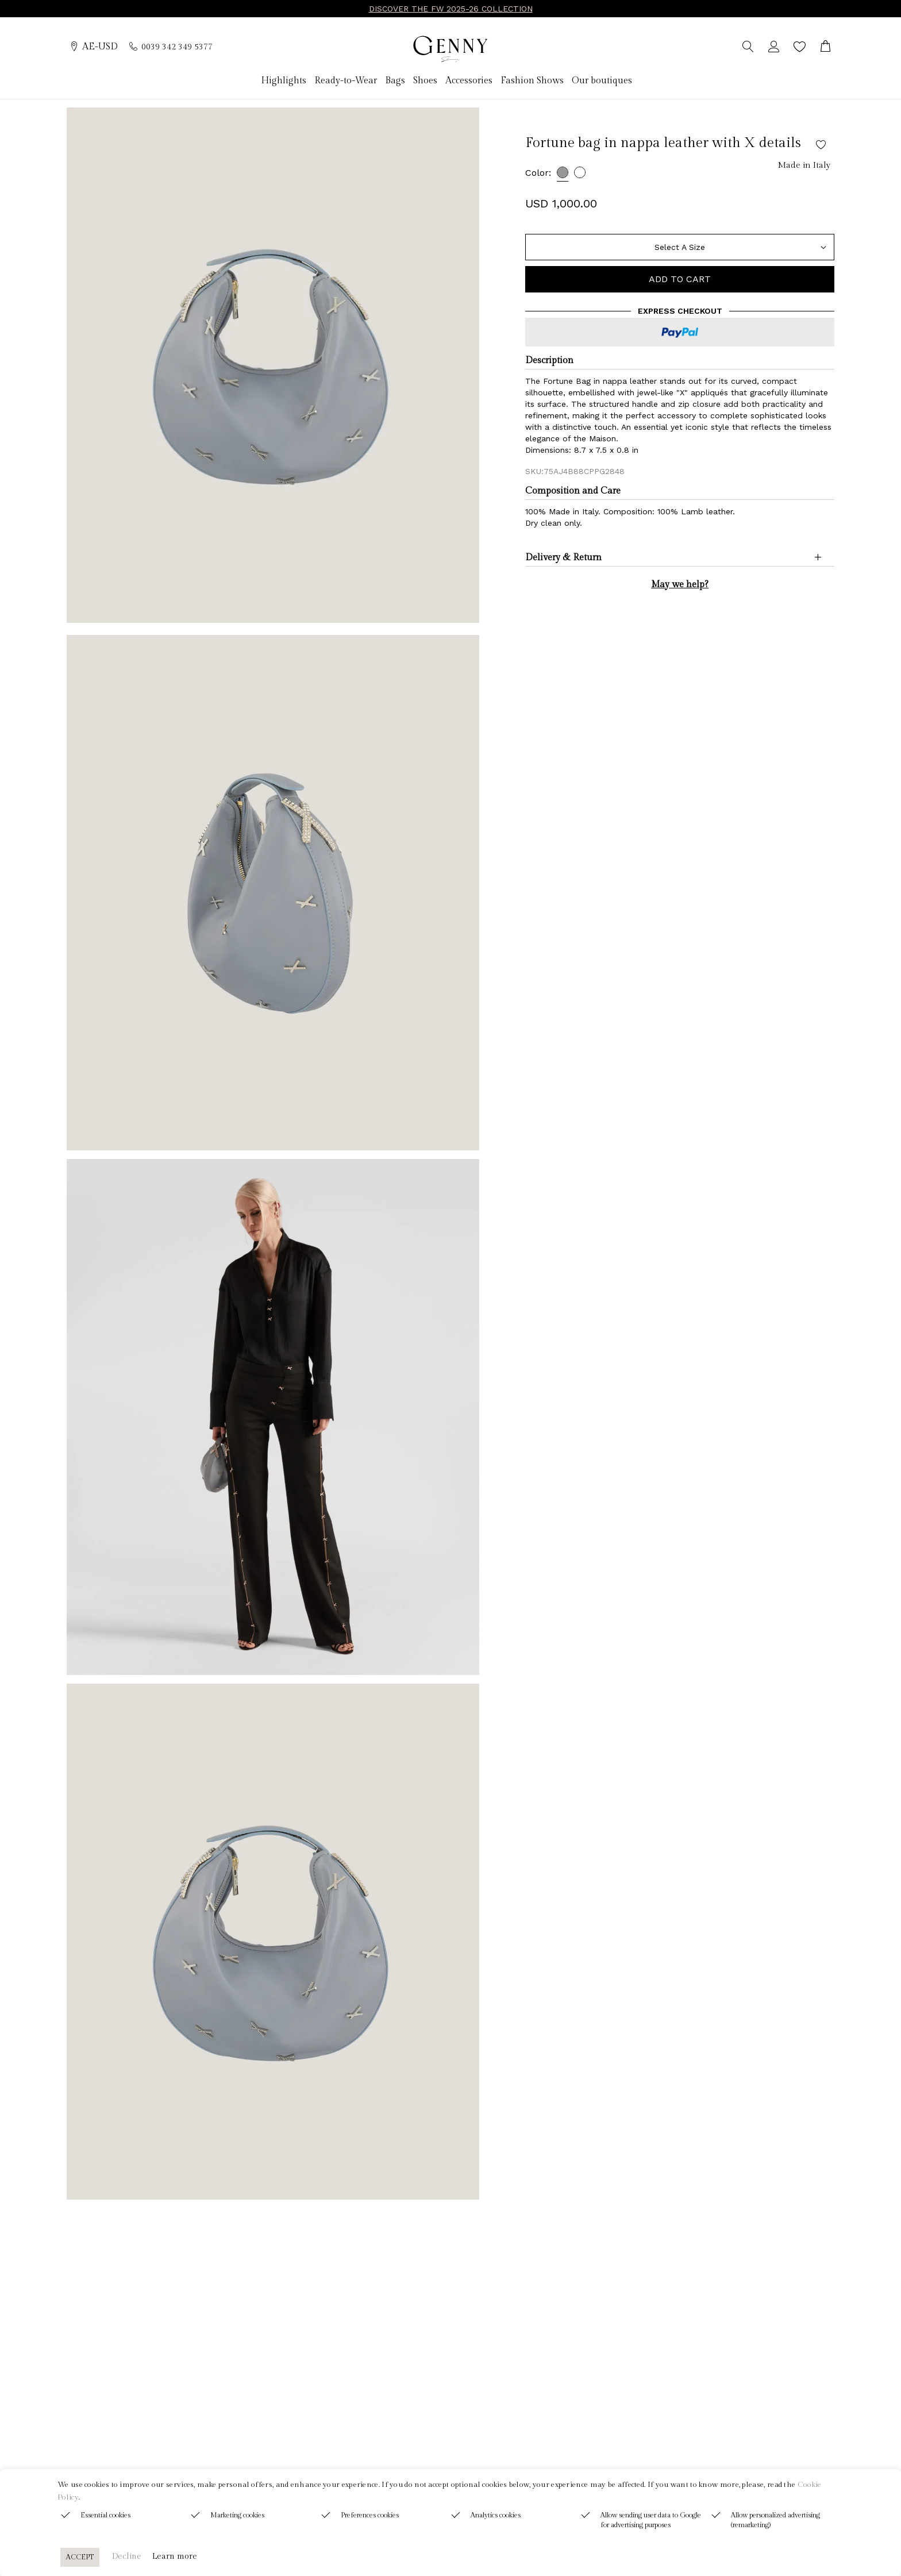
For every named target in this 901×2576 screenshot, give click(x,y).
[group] (273, 365)
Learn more (174, 2556)
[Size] (679, 247)
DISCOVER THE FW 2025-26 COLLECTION (451, 8)
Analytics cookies (496, 2515)
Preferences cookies (370, 2515)
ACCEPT (80, 2557)
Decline (126, 2556)
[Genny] (450, 49)
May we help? (680, 584)
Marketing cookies (237, 2515)
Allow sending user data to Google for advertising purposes (650, 2520)
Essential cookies (105, 2515)
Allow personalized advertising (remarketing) (775, 2520)
